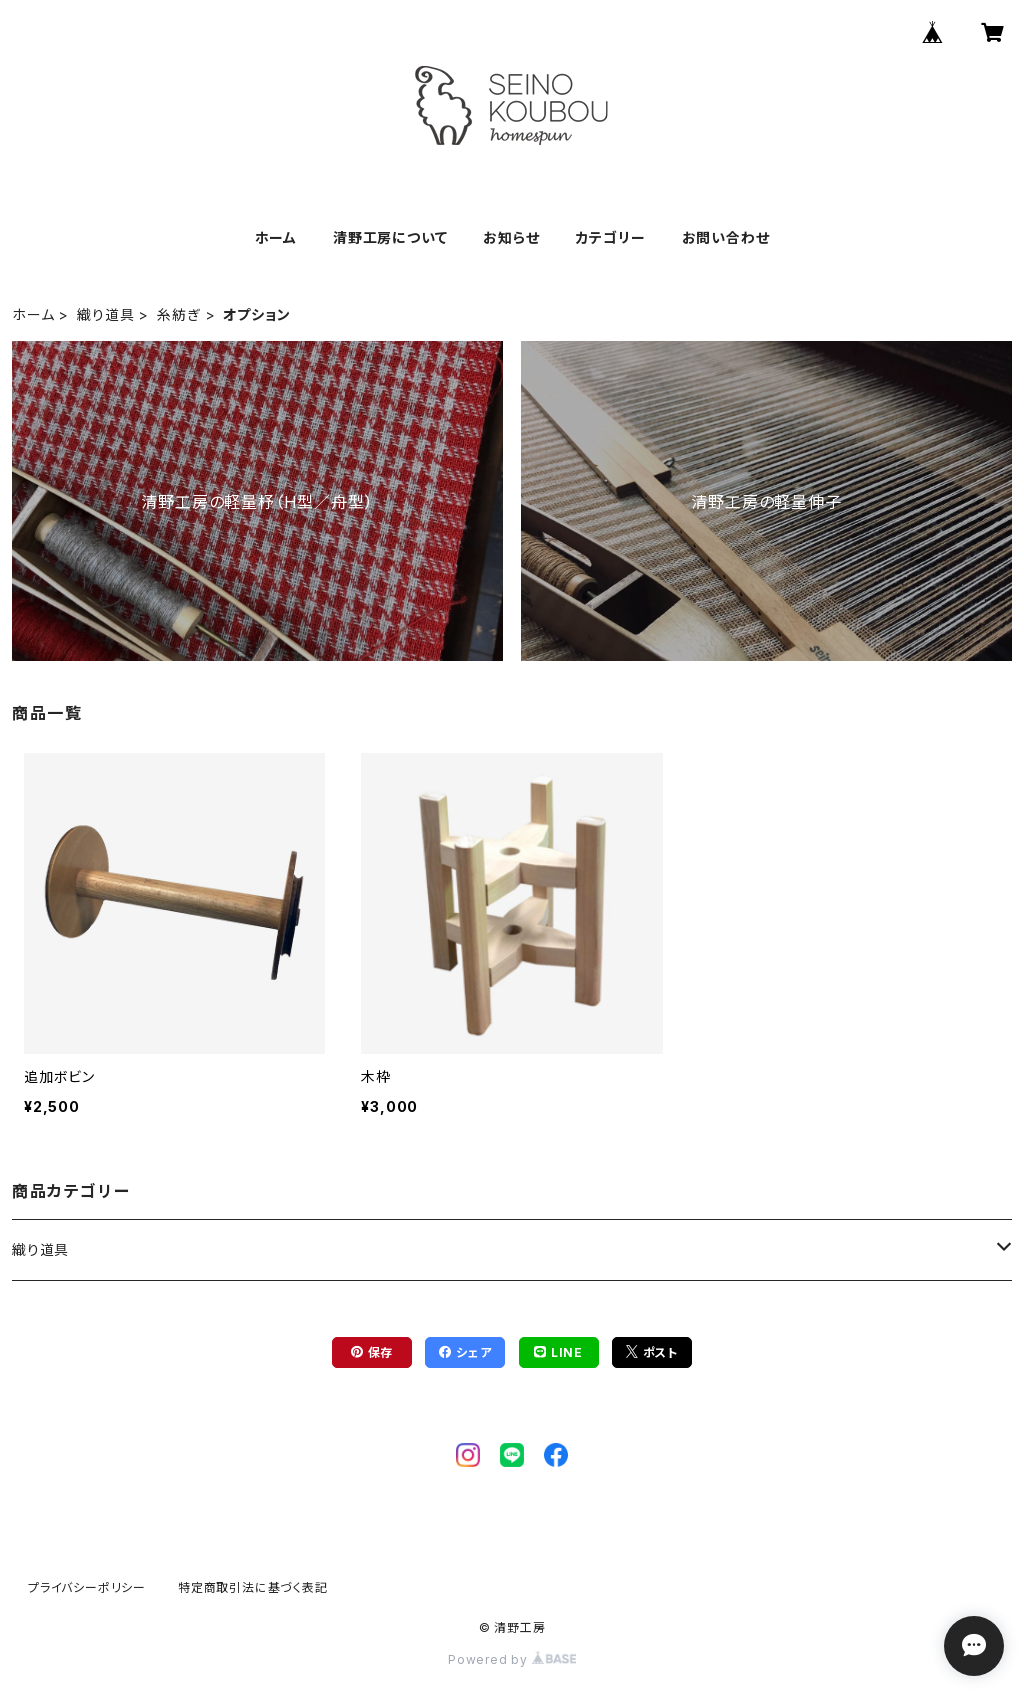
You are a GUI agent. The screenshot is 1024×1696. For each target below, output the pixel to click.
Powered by (512, 1659)
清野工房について (390, 237)
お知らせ (511, 237)
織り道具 (105, 314)
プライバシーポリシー (87, 1587)
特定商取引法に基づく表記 (253, 1587)
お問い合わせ (726, 237)
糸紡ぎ (178, 314)
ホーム (276, 237)
